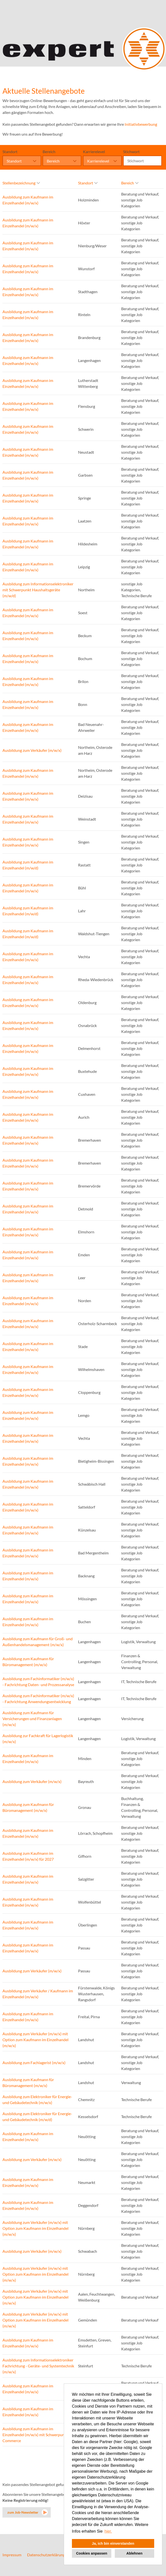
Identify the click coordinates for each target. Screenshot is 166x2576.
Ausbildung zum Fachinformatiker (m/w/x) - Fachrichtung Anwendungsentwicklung (38, 1698)
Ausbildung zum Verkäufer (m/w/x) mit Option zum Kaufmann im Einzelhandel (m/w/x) (35, 2039)
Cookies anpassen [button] (91, 2553)
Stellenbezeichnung (21, 182)
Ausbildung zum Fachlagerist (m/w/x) (34, 2062)
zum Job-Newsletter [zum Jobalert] (22, 2512)
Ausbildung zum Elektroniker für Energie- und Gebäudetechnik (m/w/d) (37, 2116)
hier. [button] (108, 2531)
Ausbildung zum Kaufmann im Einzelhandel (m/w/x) (27, 200)
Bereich (49, 151)
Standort (9, 151)
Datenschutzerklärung (46, 2554)
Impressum (11, 2554)
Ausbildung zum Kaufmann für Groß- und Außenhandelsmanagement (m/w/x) (37, 1641)
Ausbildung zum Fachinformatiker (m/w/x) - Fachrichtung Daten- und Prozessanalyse (38, 1681)
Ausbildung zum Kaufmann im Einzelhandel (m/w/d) (27, 865)
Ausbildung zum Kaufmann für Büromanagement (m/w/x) (28, 1661)
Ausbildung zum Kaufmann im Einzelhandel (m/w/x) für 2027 (28, 1856)
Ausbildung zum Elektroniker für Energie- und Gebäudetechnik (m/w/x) (37, 2099)
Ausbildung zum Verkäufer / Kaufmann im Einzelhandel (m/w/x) (37, 1993)
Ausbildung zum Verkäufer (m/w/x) (32, 750)
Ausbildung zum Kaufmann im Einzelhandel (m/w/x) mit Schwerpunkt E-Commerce (37, 2434)
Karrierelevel (94, 151)
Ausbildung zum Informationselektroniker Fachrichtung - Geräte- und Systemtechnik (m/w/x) (38, 2366)
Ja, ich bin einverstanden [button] (113, 2543)
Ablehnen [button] (134, 2553)
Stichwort (131, 151)
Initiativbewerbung (141, 124)
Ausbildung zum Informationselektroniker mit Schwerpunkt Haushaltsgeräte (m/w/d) (37, 589)
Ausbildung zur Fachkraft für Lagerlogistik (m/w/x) (37, 1738)
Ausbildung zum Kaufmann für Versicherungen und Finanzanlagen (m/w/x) (32, 1718)
